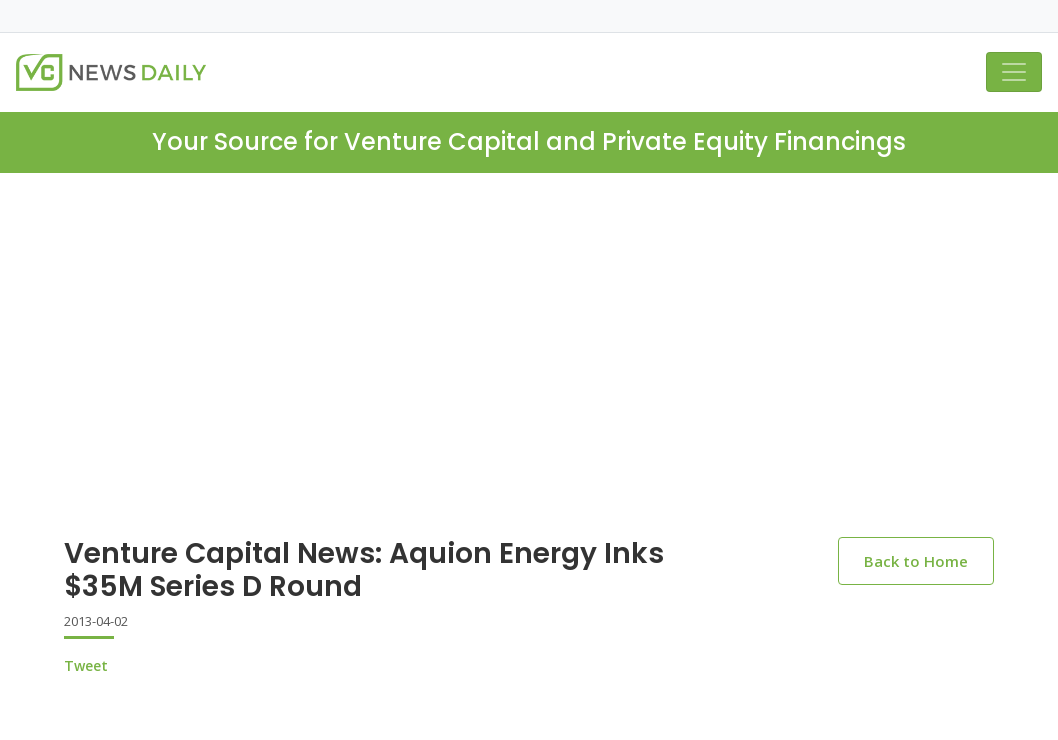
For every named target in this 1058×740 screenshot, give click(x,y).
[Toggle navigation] (1014, 72)
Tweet (86, 665)
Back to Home (916, 561)
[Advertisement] (529, 371)
